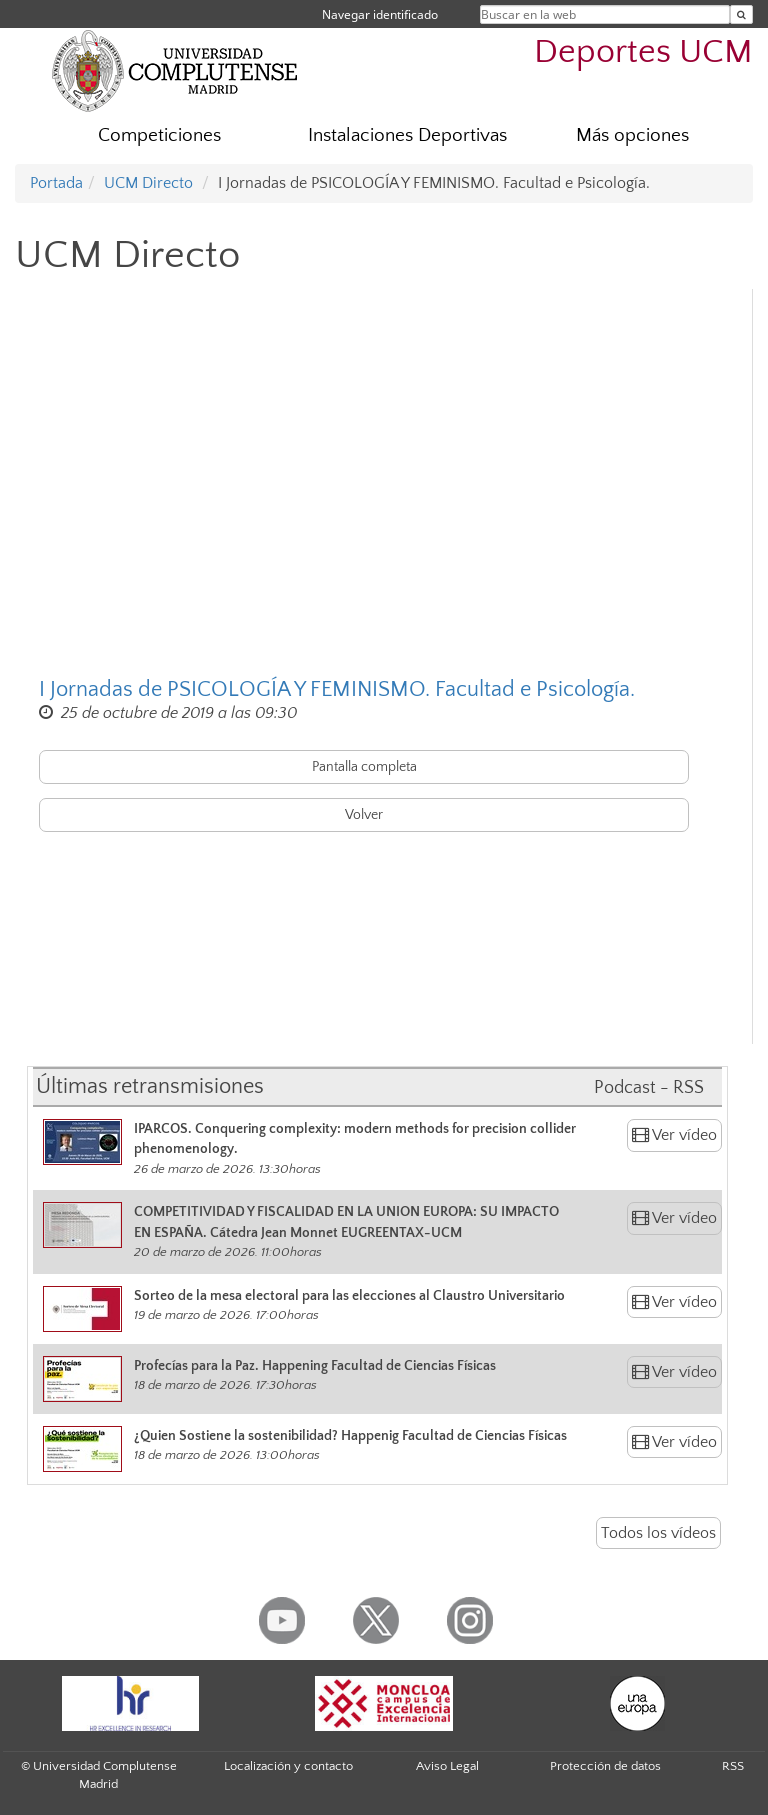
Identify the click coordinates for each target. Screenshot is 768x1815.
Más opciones (632, 135)
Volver (364, 815)
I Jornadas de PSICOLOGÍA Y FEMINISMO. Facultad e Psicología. (337, 689)
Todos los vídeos (658, 1533)
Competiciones (159, 135)
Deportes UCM (643, 52)
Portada (56, 183)
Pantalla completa (364, 767)
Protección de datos (605, 1766)
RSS (733, 1766)
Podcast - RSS (649, 1088)
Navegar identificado (380, 14)
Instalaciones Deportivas (407, 135)
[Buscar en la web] (741, 14)
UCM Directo (148, 183)
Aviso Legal (447, 1766)
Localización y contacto (288, 1766)
